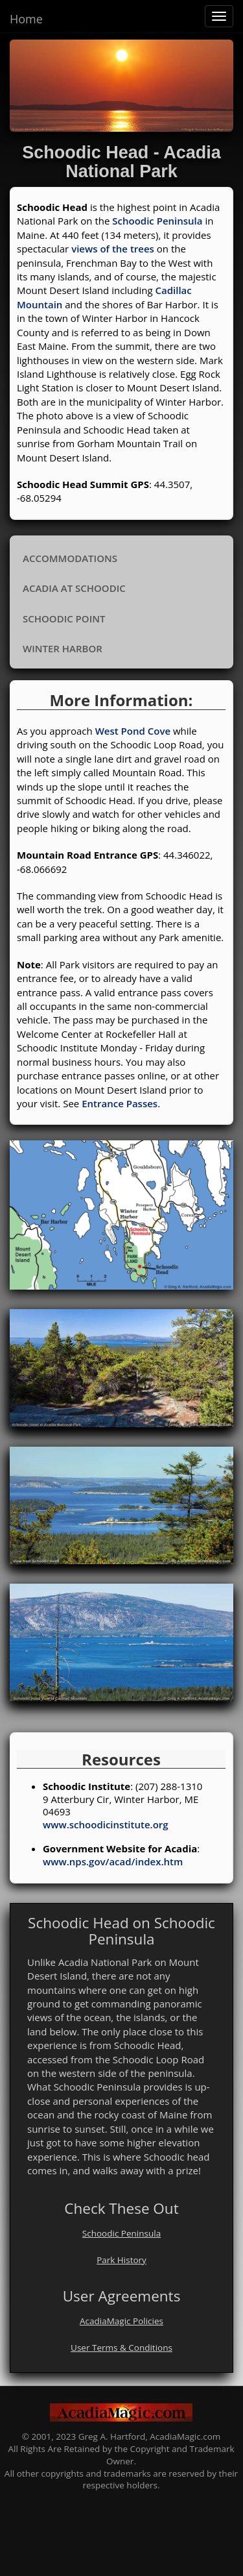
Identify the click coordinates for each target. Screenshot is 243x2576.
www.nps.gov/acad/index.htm (113, 1861)
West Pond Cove (132, 730)
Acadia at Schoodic (74, 588)
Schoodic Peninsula (157, 220)
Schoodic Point (64, 618)
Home (26, 19)
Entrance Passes (119, 1103)
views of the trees (111, 248)
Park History (121, 2260)
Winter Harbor (62, 648)
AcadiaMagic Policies (121, 2321)
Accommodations (70, 558)
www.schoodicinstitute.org (105, 1824)
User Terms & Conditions (121, 2347)
